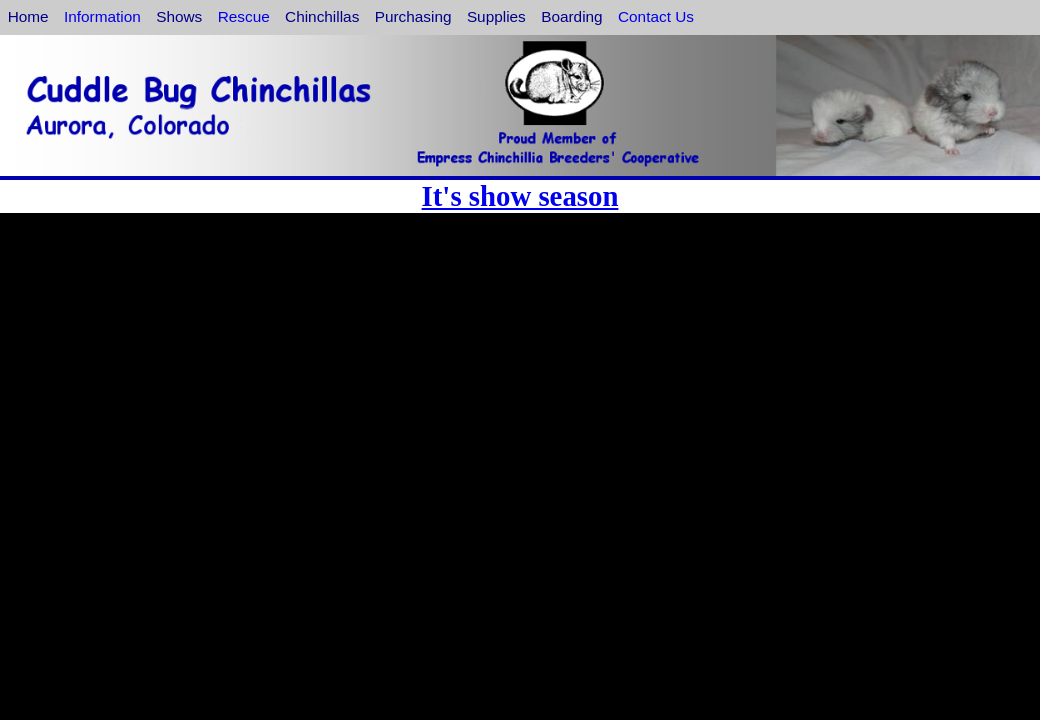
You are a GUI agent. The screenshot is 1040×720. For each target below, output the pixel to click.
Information (102, 16)
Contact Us (656, 16)
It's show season (520, 196)
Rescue (244, 16)
